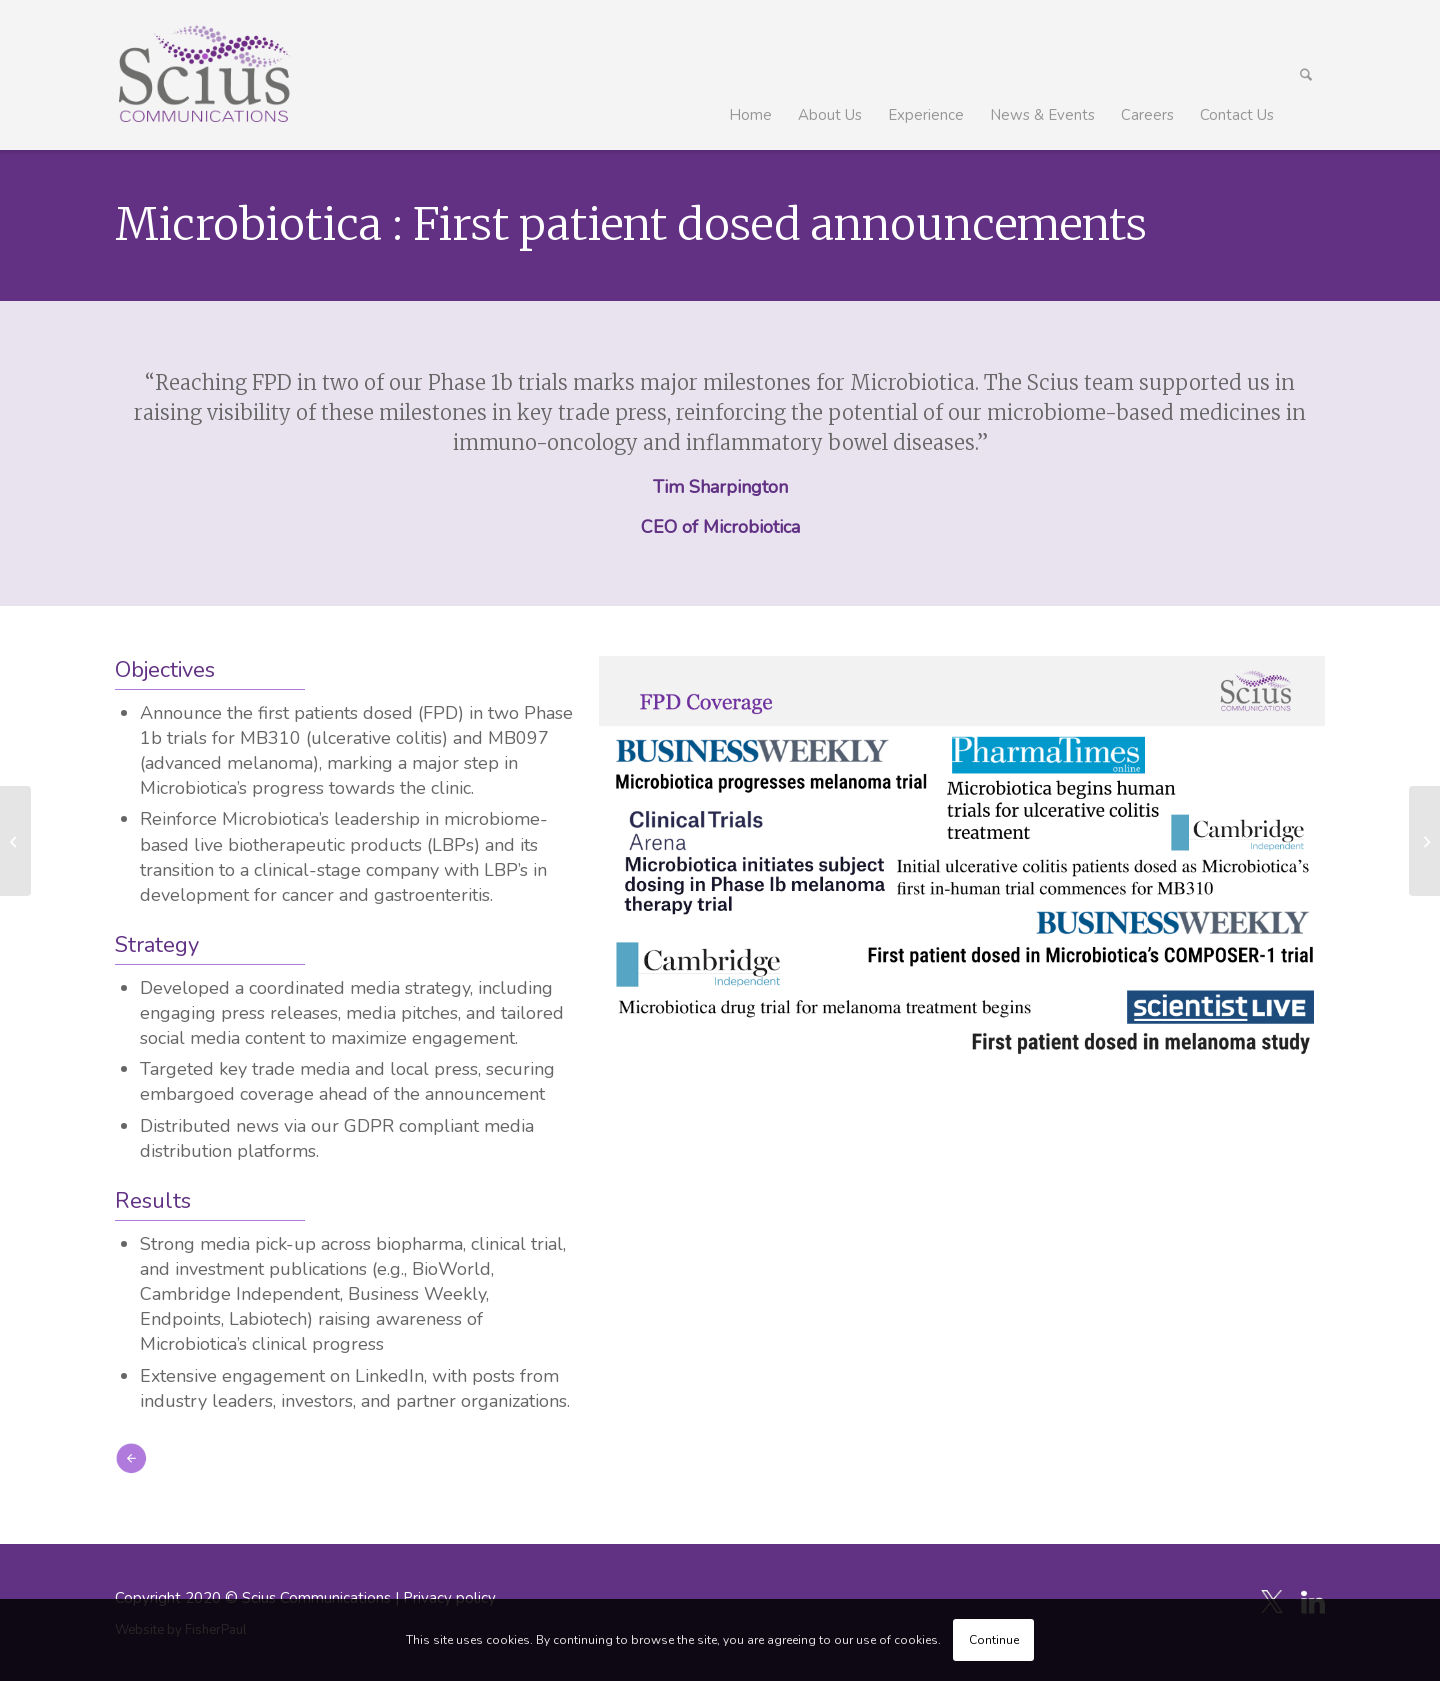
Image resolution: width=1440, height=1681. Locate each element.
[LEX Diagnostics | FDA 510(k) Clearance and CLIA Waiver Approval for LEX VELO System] (1424, 841)
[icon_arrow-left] (131, 1458)
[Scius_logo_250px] (203, 75)
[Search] (1306, 75)
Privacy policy (449, 1598)
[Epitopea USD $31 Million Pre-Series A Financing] (15, 841)
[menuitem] (750, 75)
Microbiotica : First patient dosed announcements (631, 224)
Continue (994, 1640)
